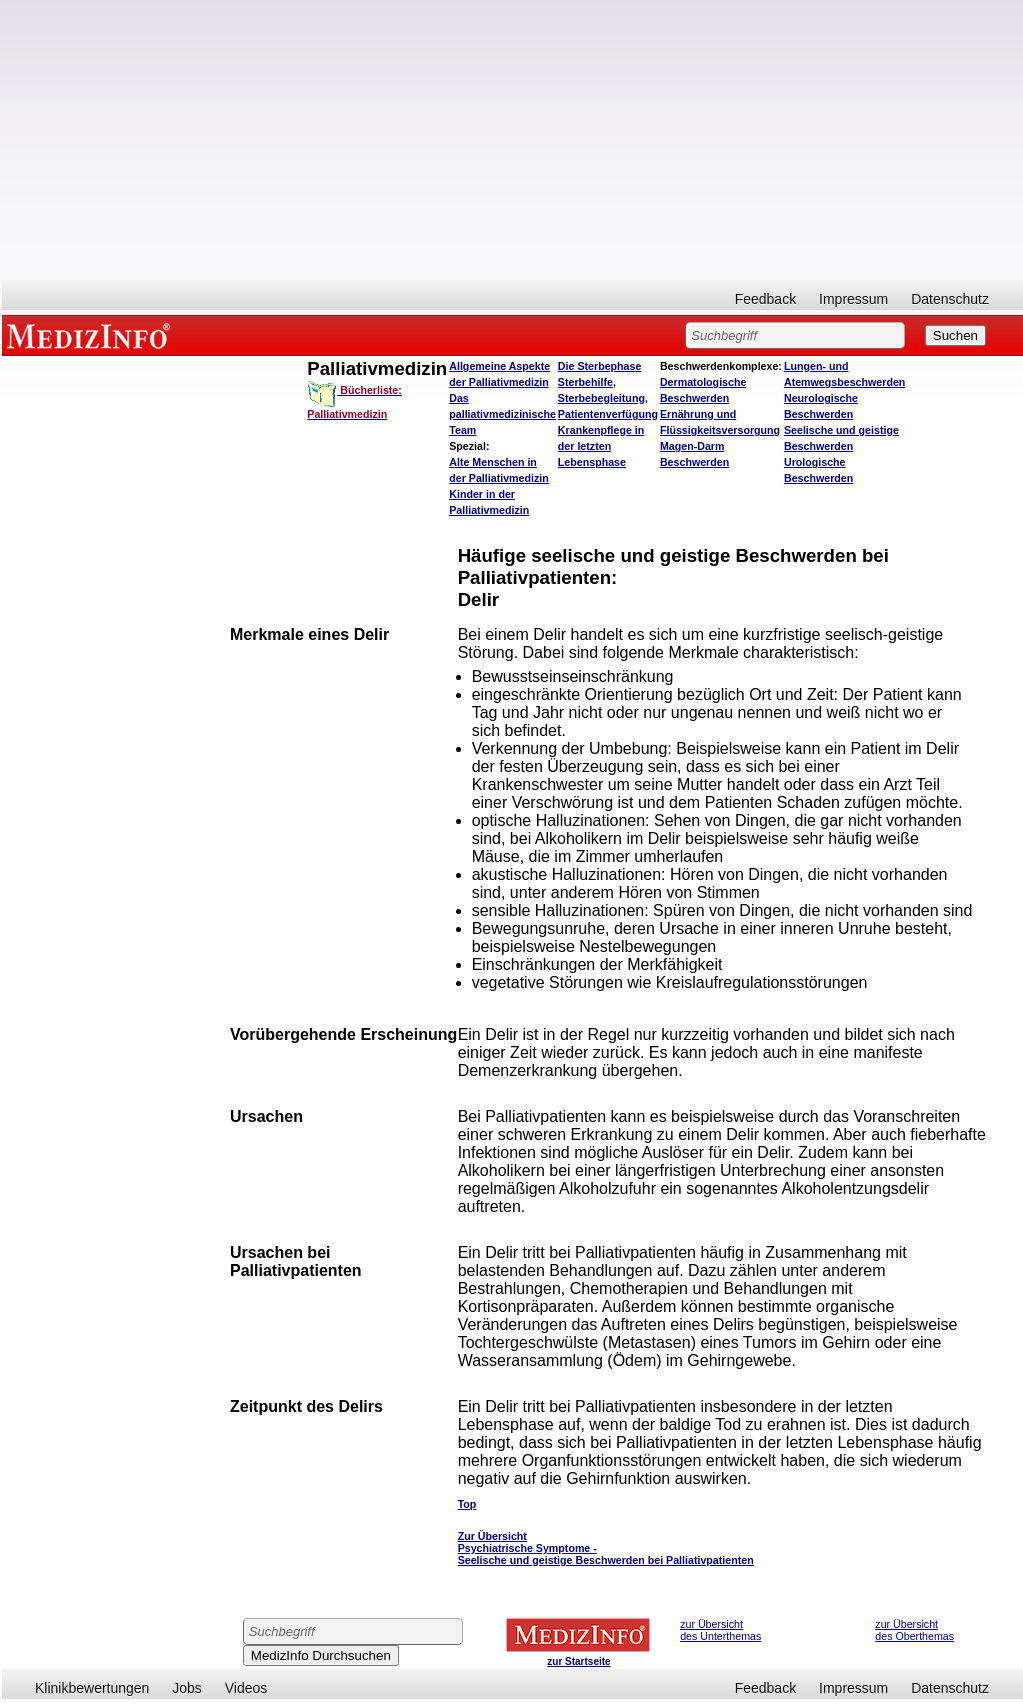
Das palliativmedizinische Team (502, 414)
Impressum (853, 299)
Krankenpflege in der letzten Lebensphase (601, 446)
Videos (246, 1688)
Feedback (765, 299)
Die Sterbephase (600, 366)
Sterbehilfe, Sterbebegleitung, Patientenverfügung (608, 398)
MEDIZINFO (92, 335)
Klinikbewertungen (92, 1688)
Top (467, 1504)
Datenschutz (950, 299)
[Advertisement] (512, 140)
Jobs (187, 1688)
